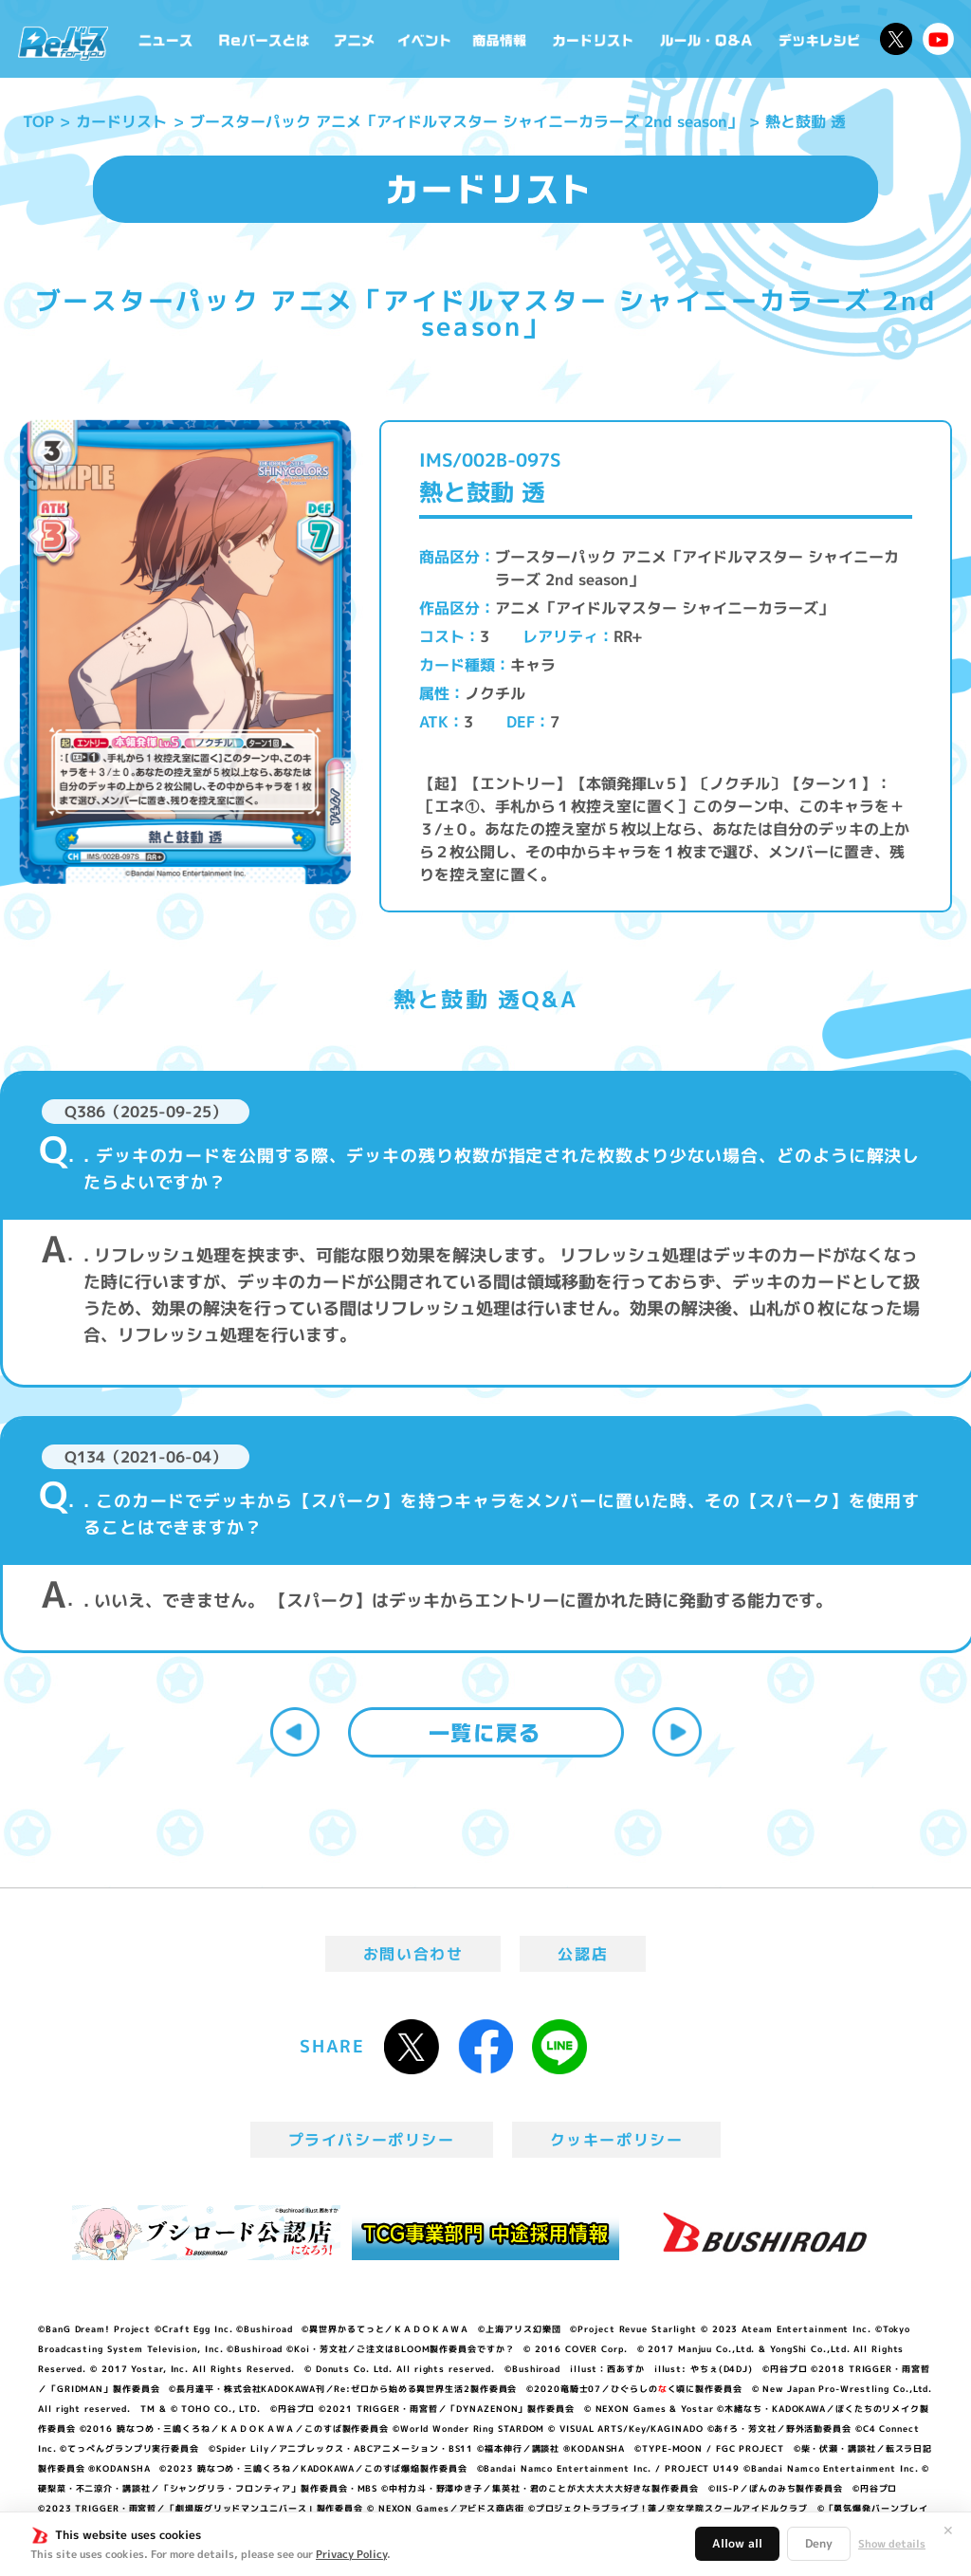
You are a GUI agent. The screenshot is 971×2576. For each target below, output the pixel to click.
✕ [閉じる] (948, 2530)
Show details (891, 2543)
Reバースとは (263, 39)
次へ (677, 1732)
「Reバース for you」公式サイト (63, 43)
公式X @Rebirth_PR (896, 39)
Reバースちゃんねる (939, 39)
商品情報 (501, 39)
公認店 (583, 1953)
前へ (295, 1732)
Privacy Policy (351, 2554)
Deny (819, 2543)
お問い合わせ (413, 1953)
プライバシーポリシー (371, 2139)
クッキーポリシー (617, 2139)
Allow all (737, 2543)
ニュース (166, 39)
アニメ (354, 39)
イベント (424, 39)
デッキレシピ (819, 39)
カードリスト (594, 39)
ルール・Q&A (707, 39)
